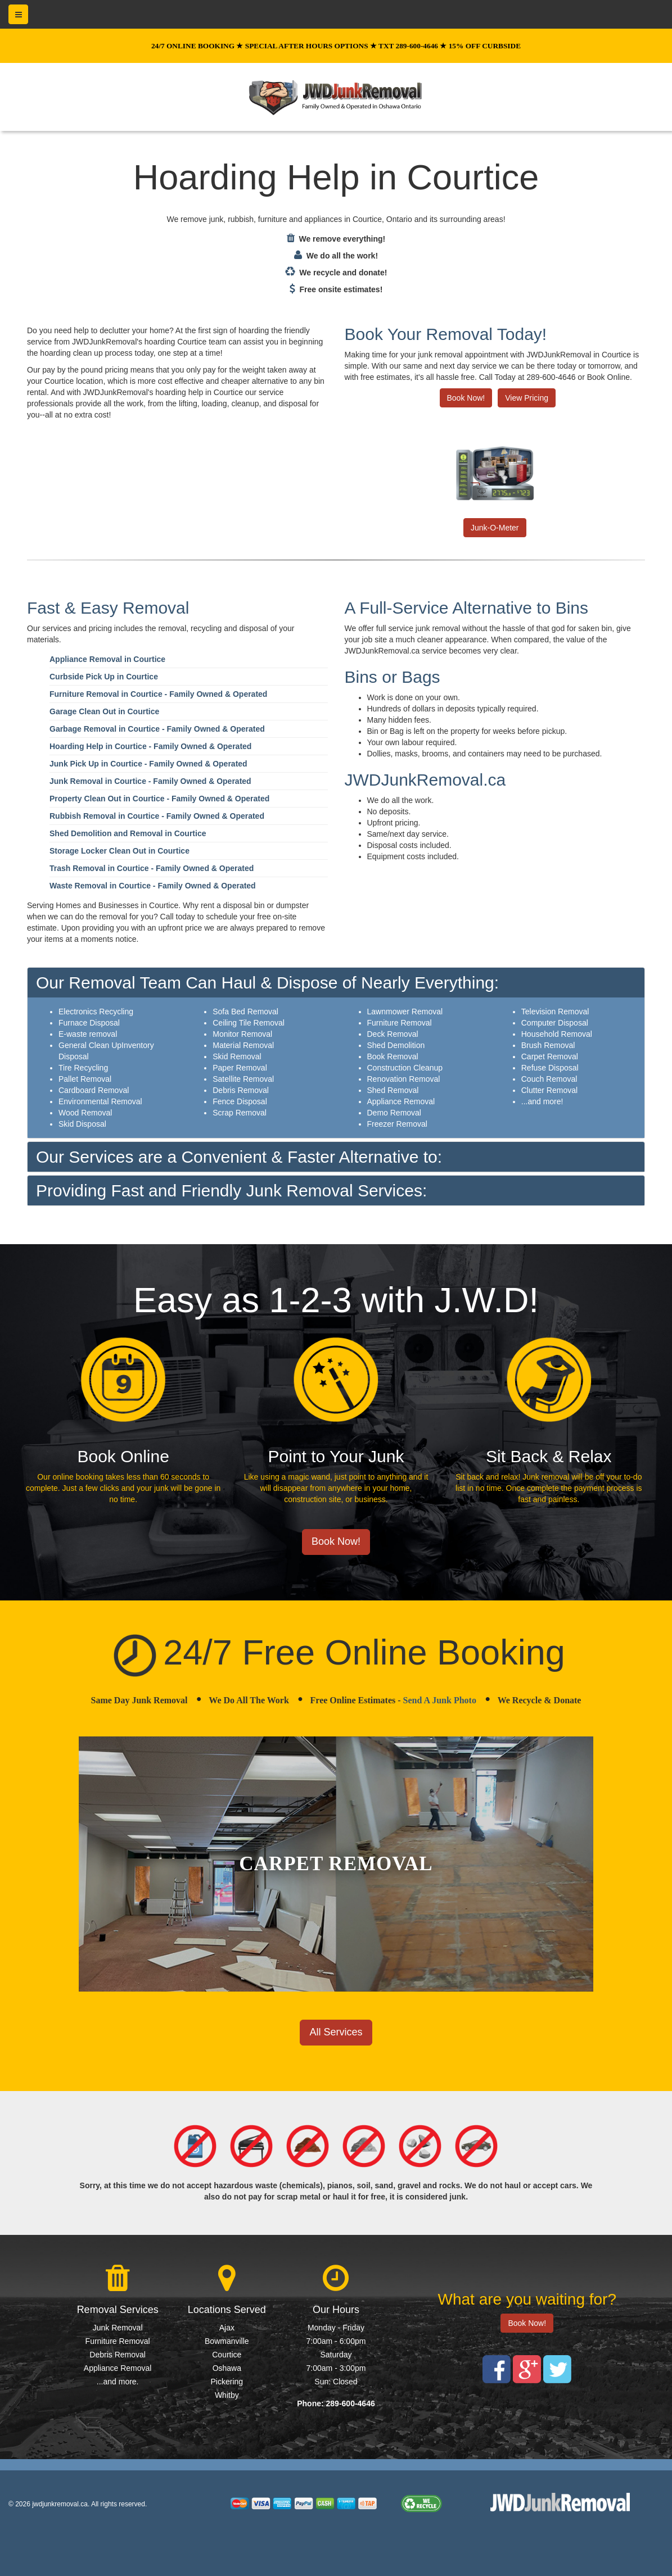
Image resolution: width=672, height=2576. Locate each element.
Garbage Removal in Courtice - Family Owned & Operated (157, 728)
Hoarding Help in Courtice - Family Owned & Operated (150, 746)
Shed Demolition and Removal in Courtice (127, 833)
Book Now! (466, 397)
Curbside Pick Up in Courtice (103, 676)
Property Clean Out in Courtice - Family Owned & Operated (159, 798)
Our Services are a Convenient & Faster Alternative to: (239, 1157)
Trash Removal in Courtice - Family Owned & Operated (151, 868)
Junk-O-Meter (495, 527)
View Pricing (526, 397)
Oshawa (227, 2368)
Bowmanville (227, 2341)
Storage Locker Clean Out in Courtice (119, 850)
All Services (335, 2032)
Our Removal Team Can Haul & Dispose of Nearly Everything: (267, 982)
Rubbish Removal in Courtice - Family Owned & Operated (156, 815)
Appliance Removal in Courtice (107, 659)
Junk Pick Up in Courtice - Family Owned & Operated (148, 763)
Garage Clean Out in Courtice (104, 711)
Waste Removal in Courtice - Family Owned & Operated (152, 885)
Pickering (227, 2381)
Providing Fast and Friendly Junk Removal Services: (231, 1190)
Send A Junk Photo (439, 1700)
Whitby (227, 2395)
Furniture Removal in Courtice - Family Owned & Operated (158, 694)
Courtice (226, 2354)
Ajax (226, 2327)
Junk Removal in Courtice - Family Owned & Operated (150, 781)
